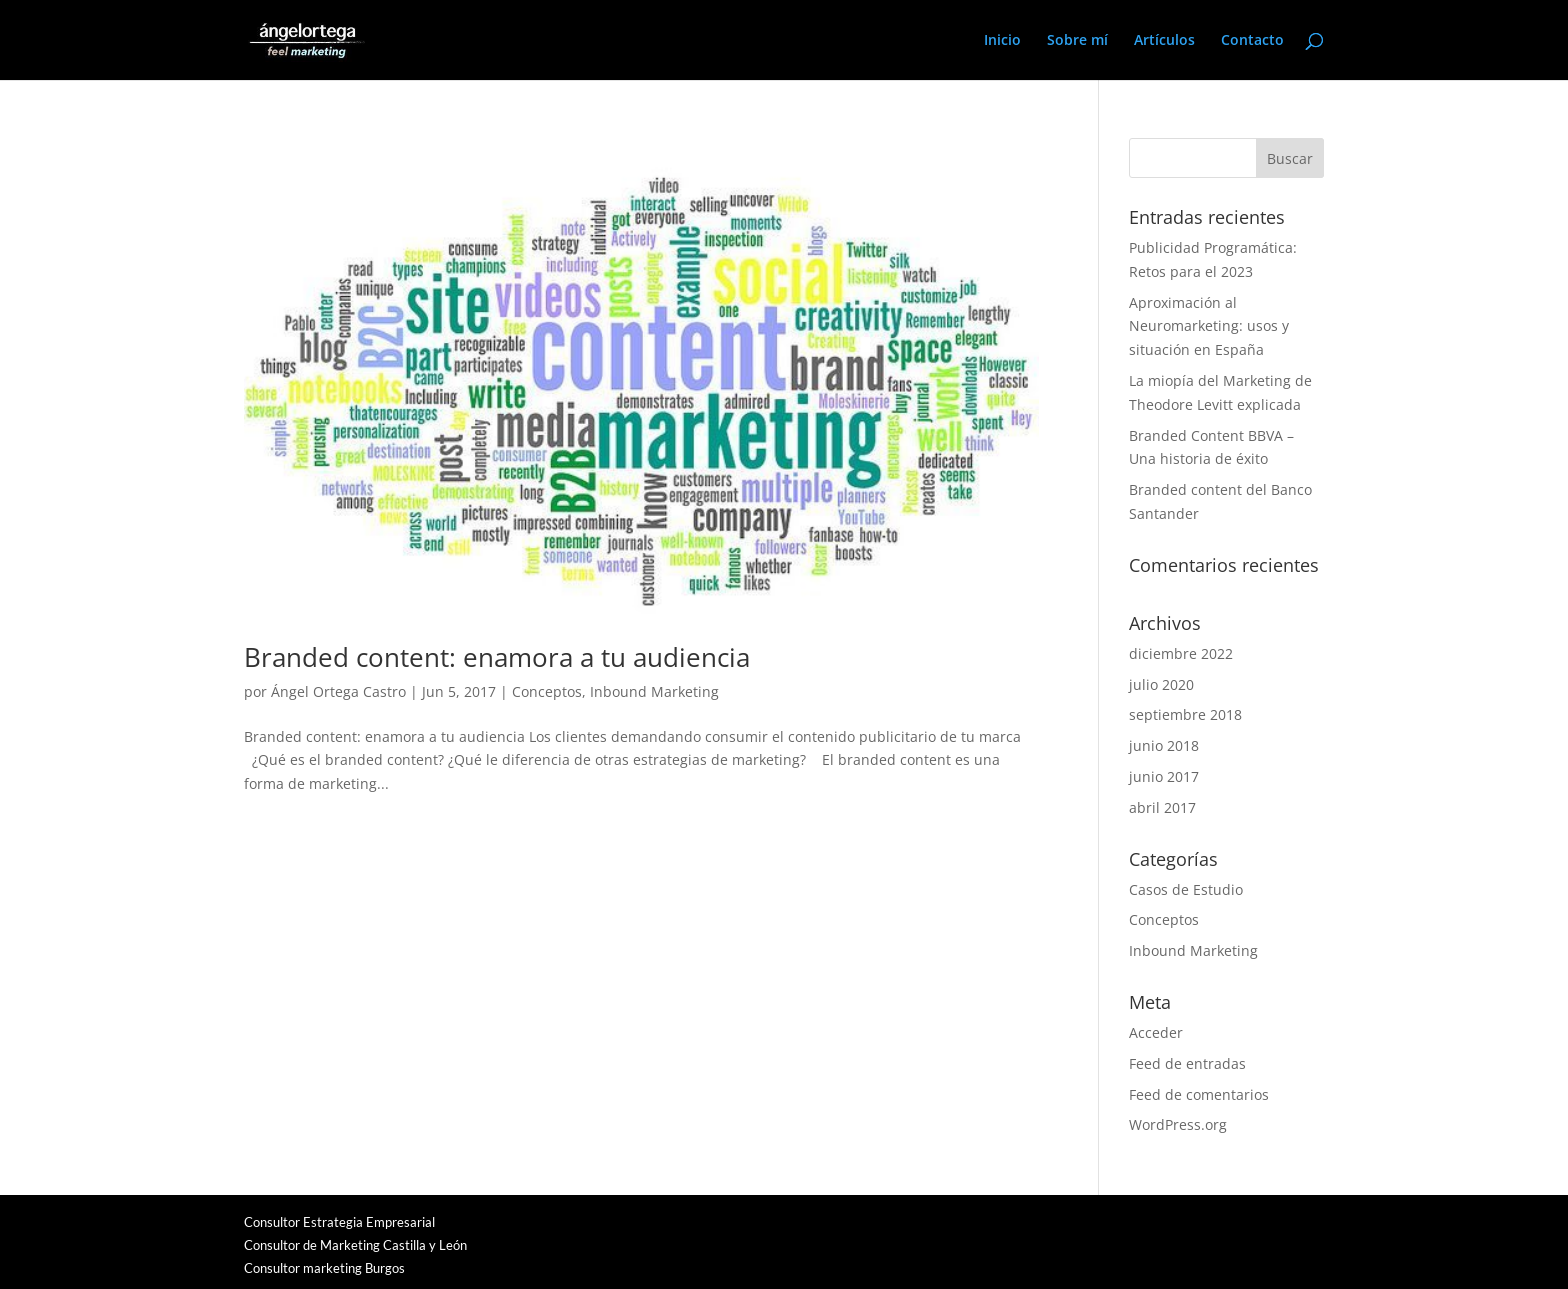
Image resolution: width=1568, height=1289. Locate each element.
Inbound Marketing (654, 691)
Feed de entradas (1187, 1063)
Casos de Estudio (1186, 889)
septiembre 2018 (1185, 714)
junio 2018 (1164, 745)
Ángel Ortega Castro (338, 691)
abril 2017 (1162, 807)
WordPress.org (1178, 1124)
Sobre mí (1077, 41)
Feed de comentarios (1199, 1094)
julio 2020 (1161, 684)
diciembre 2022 (1181, 653)
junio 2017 (1164, 776)
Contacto (1252, 41)
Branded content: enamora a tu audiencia (497, 657)
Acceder (1156, 1032)
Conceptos (547, 691)
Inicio (1002, 41)
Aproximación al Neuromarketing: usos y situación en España (1209, 326)
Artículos (1164, 41)
